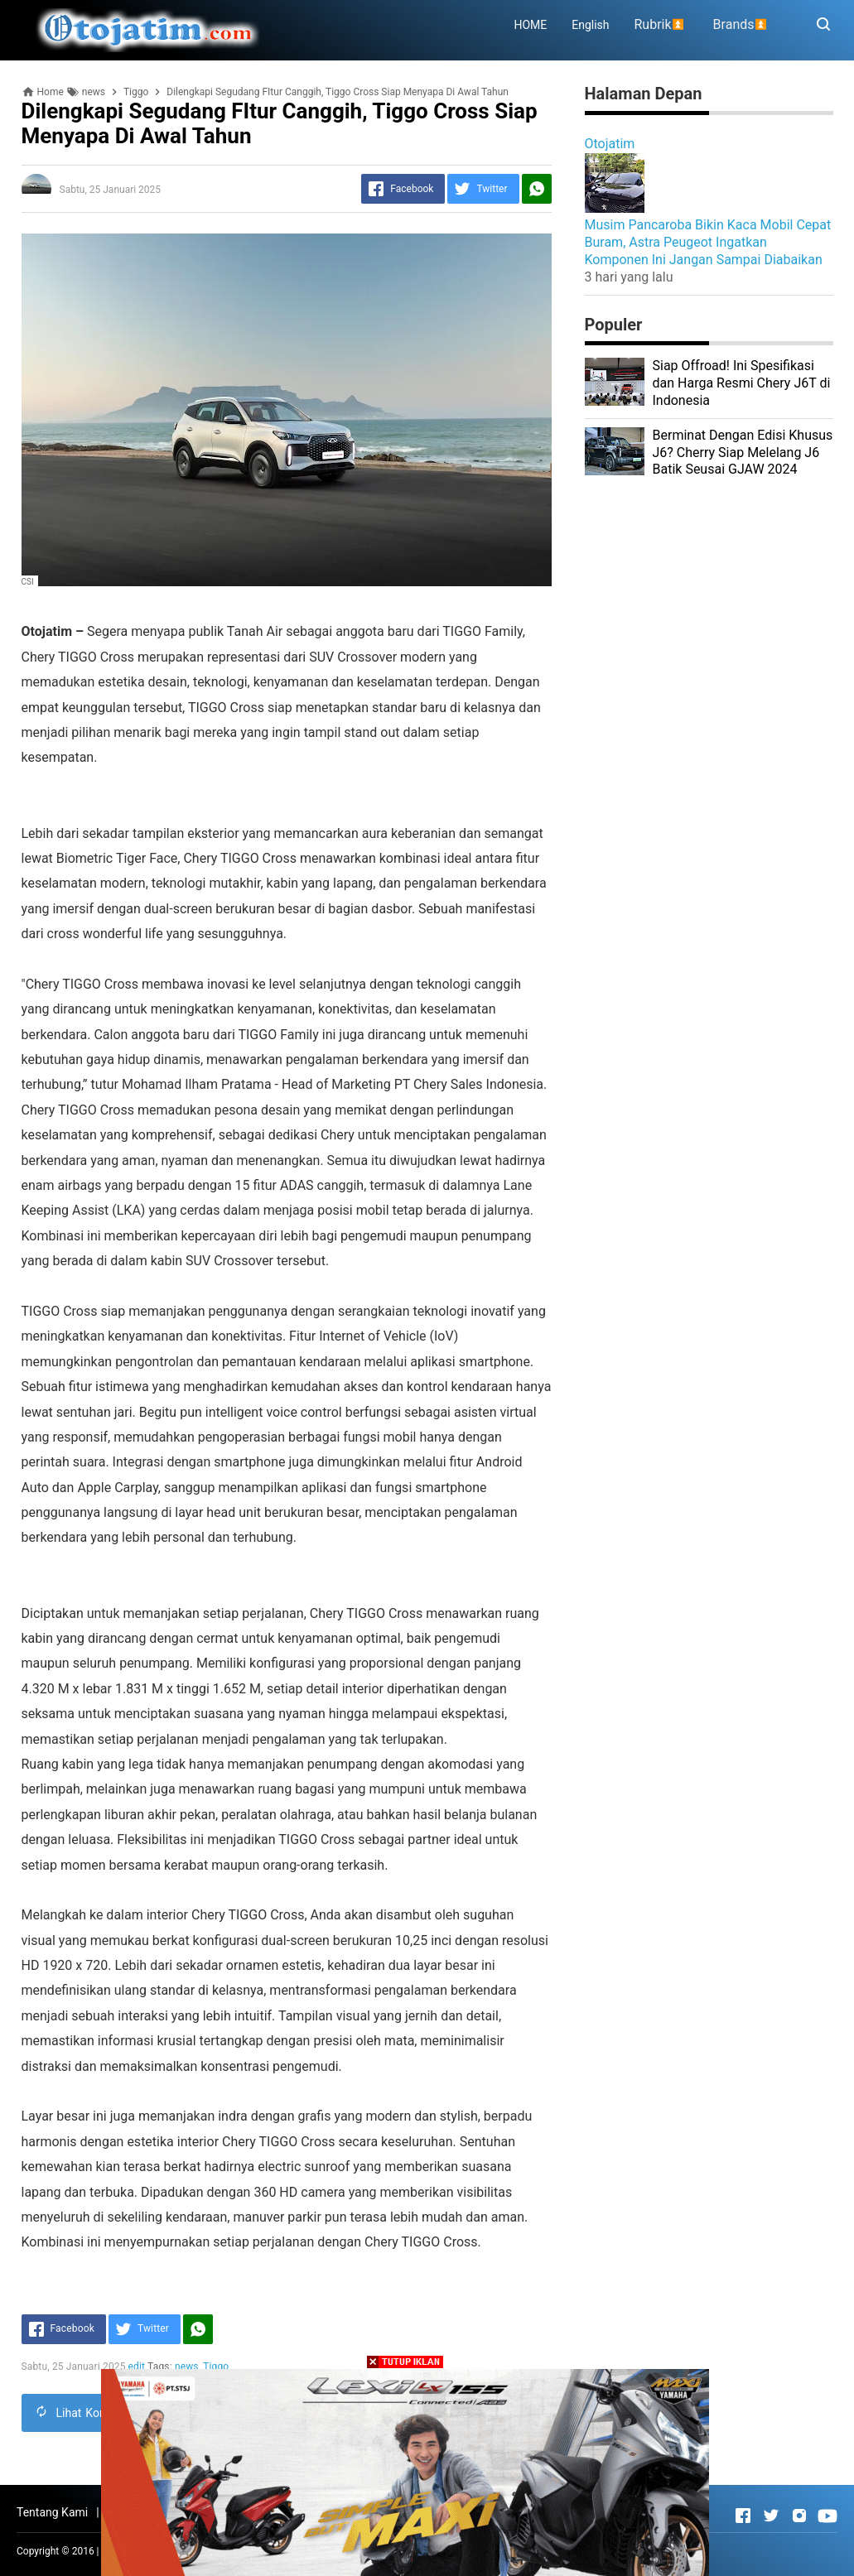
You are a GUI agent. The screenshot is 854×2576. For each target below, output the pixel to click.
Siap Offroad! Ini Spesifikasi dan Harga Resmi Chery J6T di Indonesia (742, 383)
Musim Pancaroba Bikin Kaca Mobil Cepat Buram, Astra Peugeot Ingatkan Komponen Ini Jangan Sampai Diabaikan (708, 242)
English (590, 24)
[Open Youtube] (827, 2515)
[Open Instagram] (799, 2515)
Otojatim (610, 144)
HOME (530, 24)
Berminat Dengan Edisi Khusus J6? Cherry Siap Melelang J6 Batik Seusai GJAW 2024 (743, 452)
